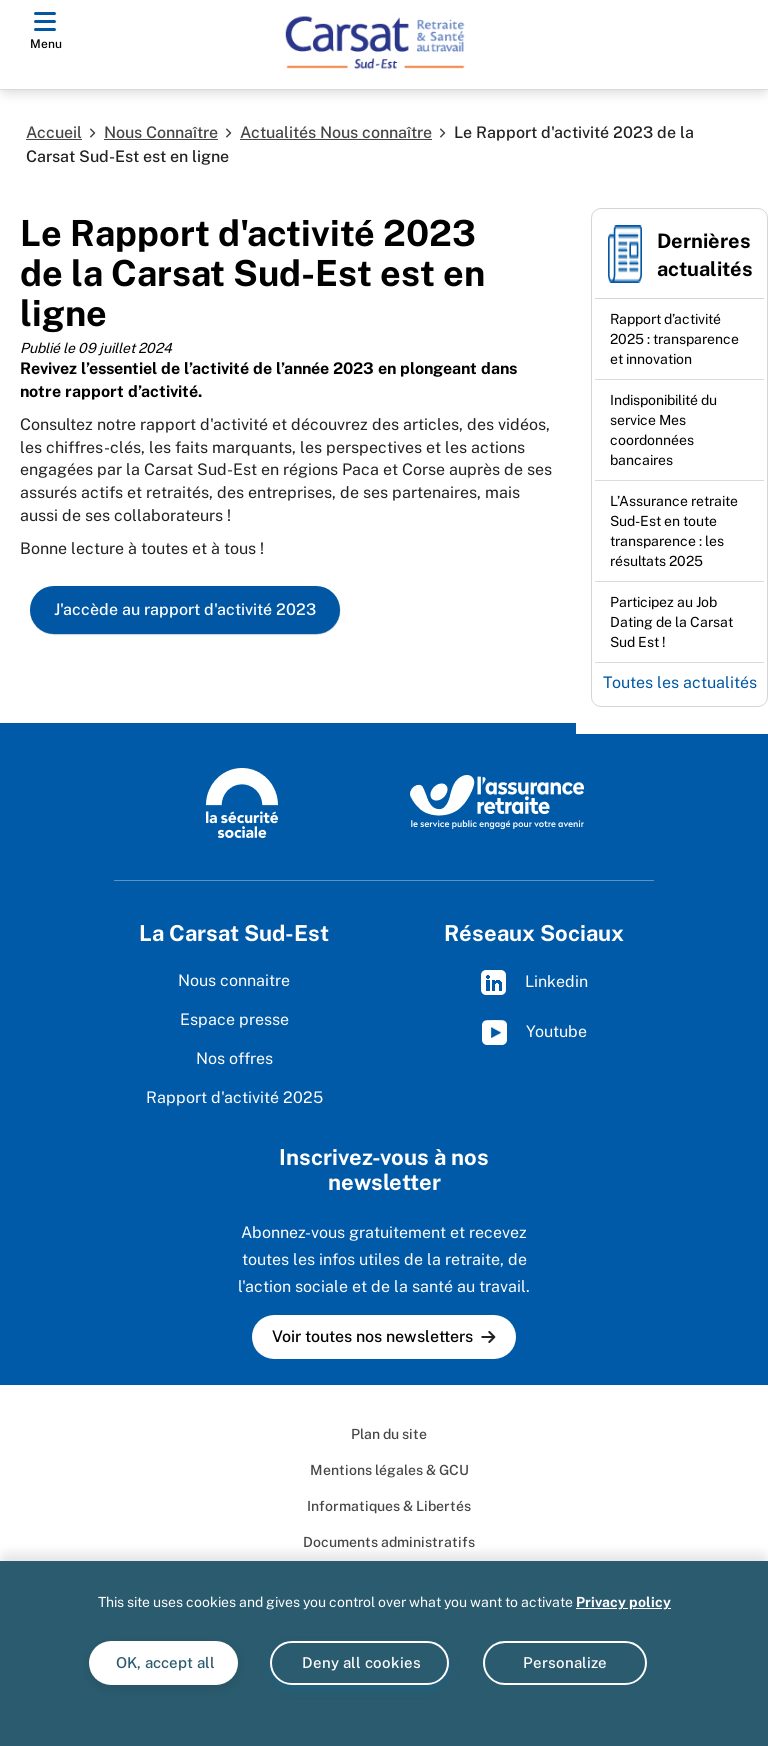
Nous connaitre (234, 980)
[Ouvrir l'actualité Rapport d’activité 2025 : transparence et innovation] (679, 339)
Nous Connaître (161, 132)
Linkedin (534, 982)
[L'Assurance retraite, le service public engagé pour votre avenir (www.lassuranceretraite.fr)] (497, 801)
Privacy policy (623, 1602)
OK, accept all (163, 1662)
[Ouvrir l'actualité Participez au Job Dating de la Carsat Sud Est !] (679, 622)
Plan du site (389, 1434)
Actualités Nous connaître (336, 132)
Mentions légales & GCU (389, 1470)
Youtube (534, 1032)
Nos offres (234, 1058)
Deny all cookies (359, 1662)
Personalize (565, 1662)
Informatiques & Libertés (389, 1506)
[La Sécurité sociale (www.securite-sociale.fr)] (242, 801)
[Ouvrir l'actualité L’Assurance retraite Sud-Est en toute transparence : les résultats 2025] (679, 531)
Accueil (54, 132)
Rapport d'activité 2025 (234, 1097)
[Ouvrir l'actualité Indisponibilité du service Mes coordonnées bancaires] (679, 430)
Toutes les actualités (680, 682)
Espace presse (234, 1019)
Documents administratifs (389, 1542)
